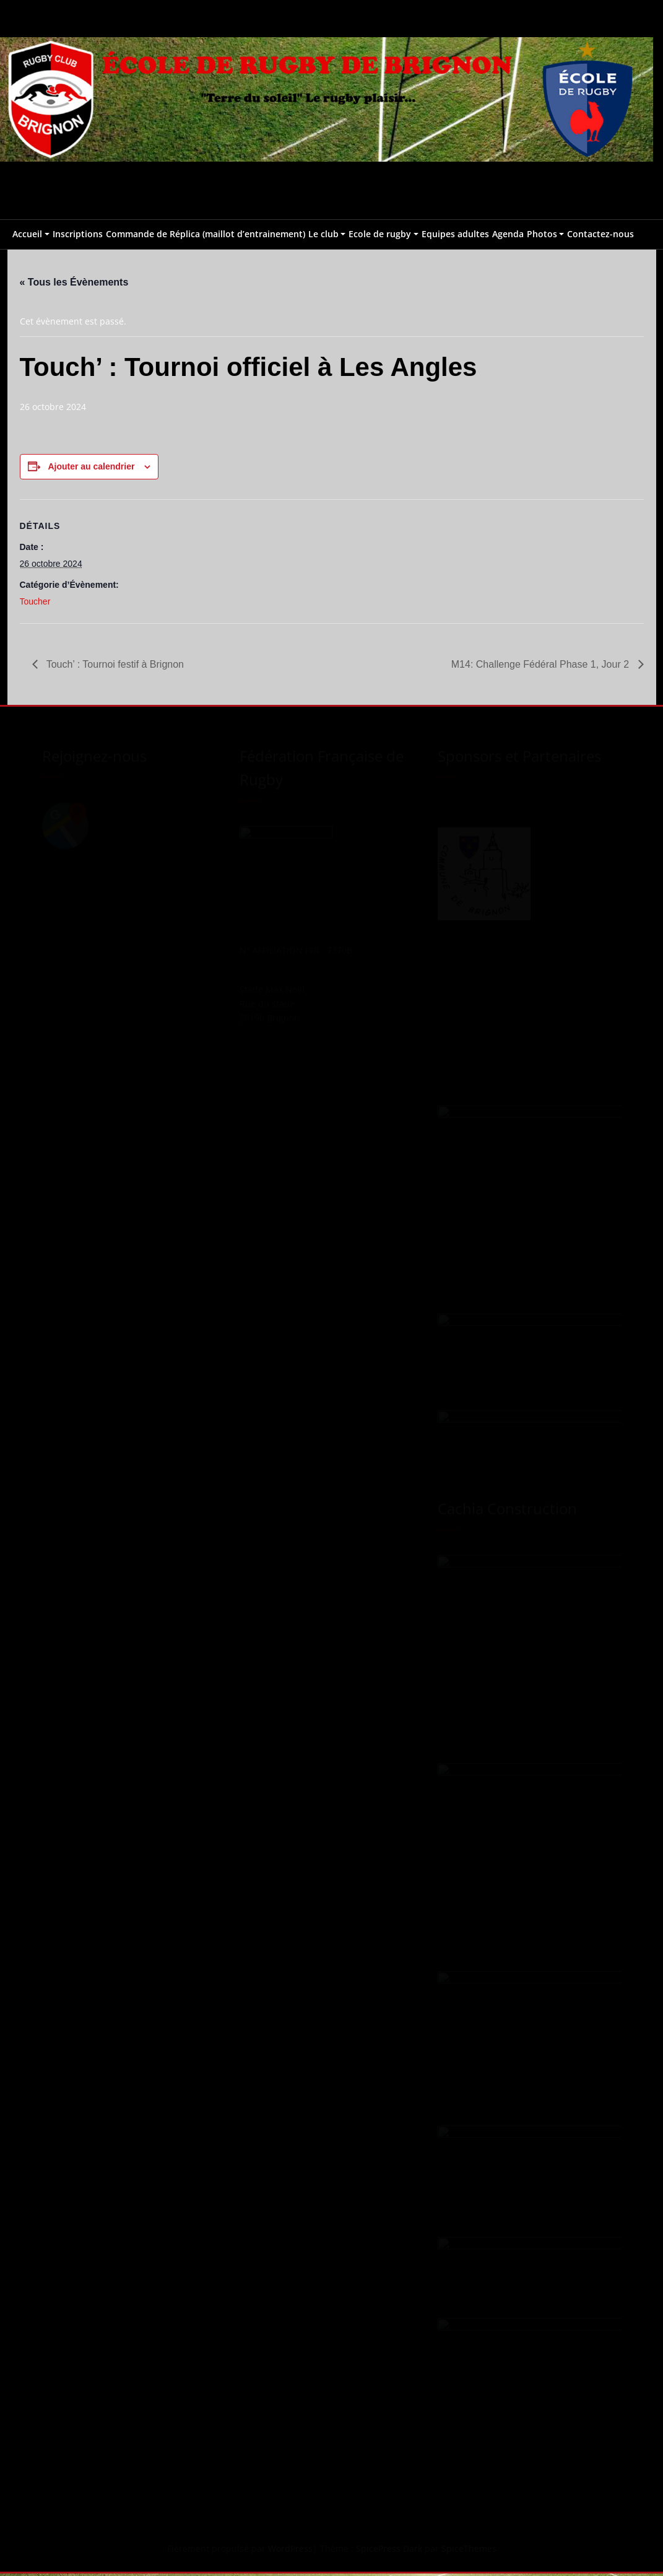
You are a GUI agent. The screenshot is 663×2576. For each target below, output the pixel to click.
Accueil (27, 234)
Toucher (35, 603)
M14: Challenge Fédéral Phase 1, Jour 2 (541, 666)
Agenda (508, 234)
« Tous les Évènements (74, 282)
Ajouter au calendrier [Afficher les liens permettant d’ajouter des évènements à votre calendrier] (91, 468)
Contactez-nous (600, 234)
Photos (542, 234)
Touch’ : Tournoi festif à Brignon (114, 666)
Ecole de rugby (380, 234)
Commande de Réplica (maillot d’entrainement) (205, 234)
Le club (323, 234)
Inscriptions (78, 234)
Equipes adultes (455, 234)
